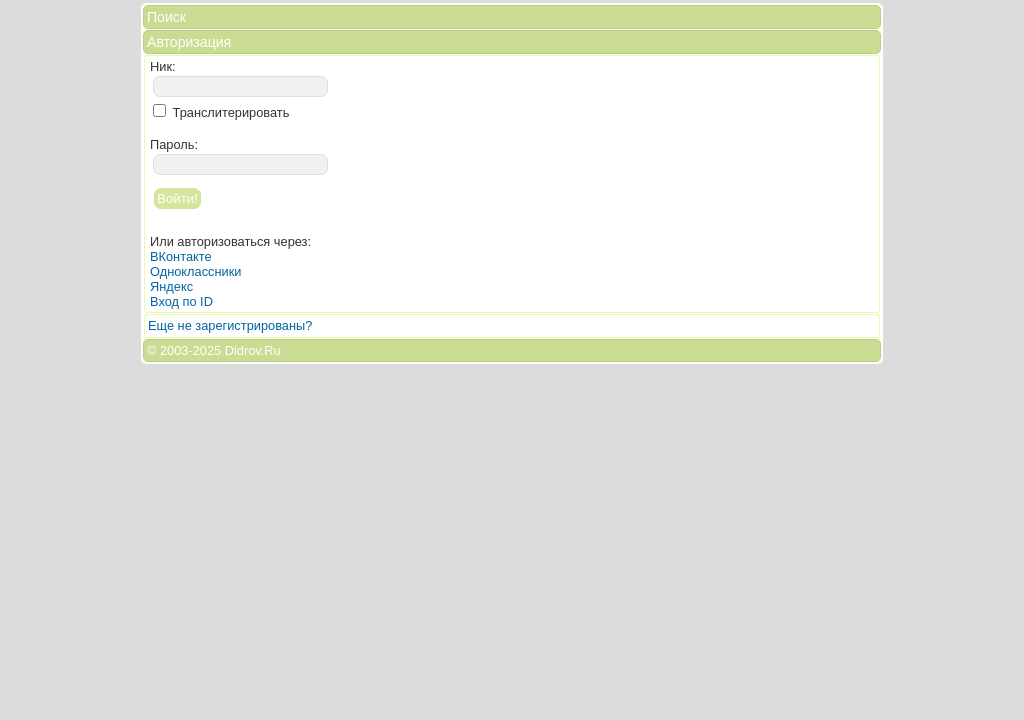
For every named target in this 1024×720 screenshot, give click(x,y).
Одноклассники (195, 271)
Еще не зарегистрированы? (230, 325)
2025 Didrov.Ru (237, 350)
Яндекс (171, 286)
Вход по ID (181, 301)
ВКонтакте (181, 256)
